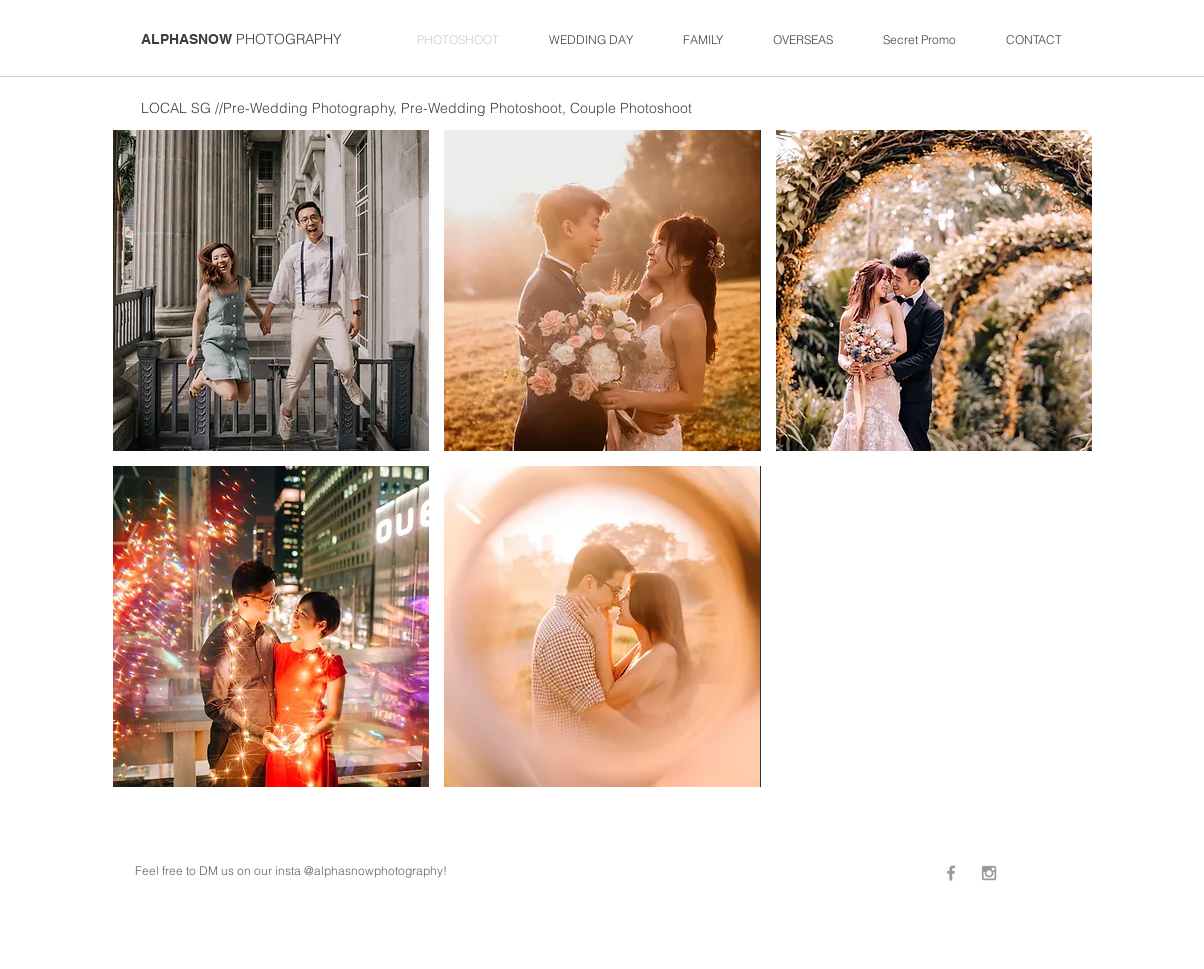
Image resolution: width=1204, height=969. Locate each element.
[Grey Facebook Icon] (951, 873)
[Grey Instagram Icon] (989, 873)
